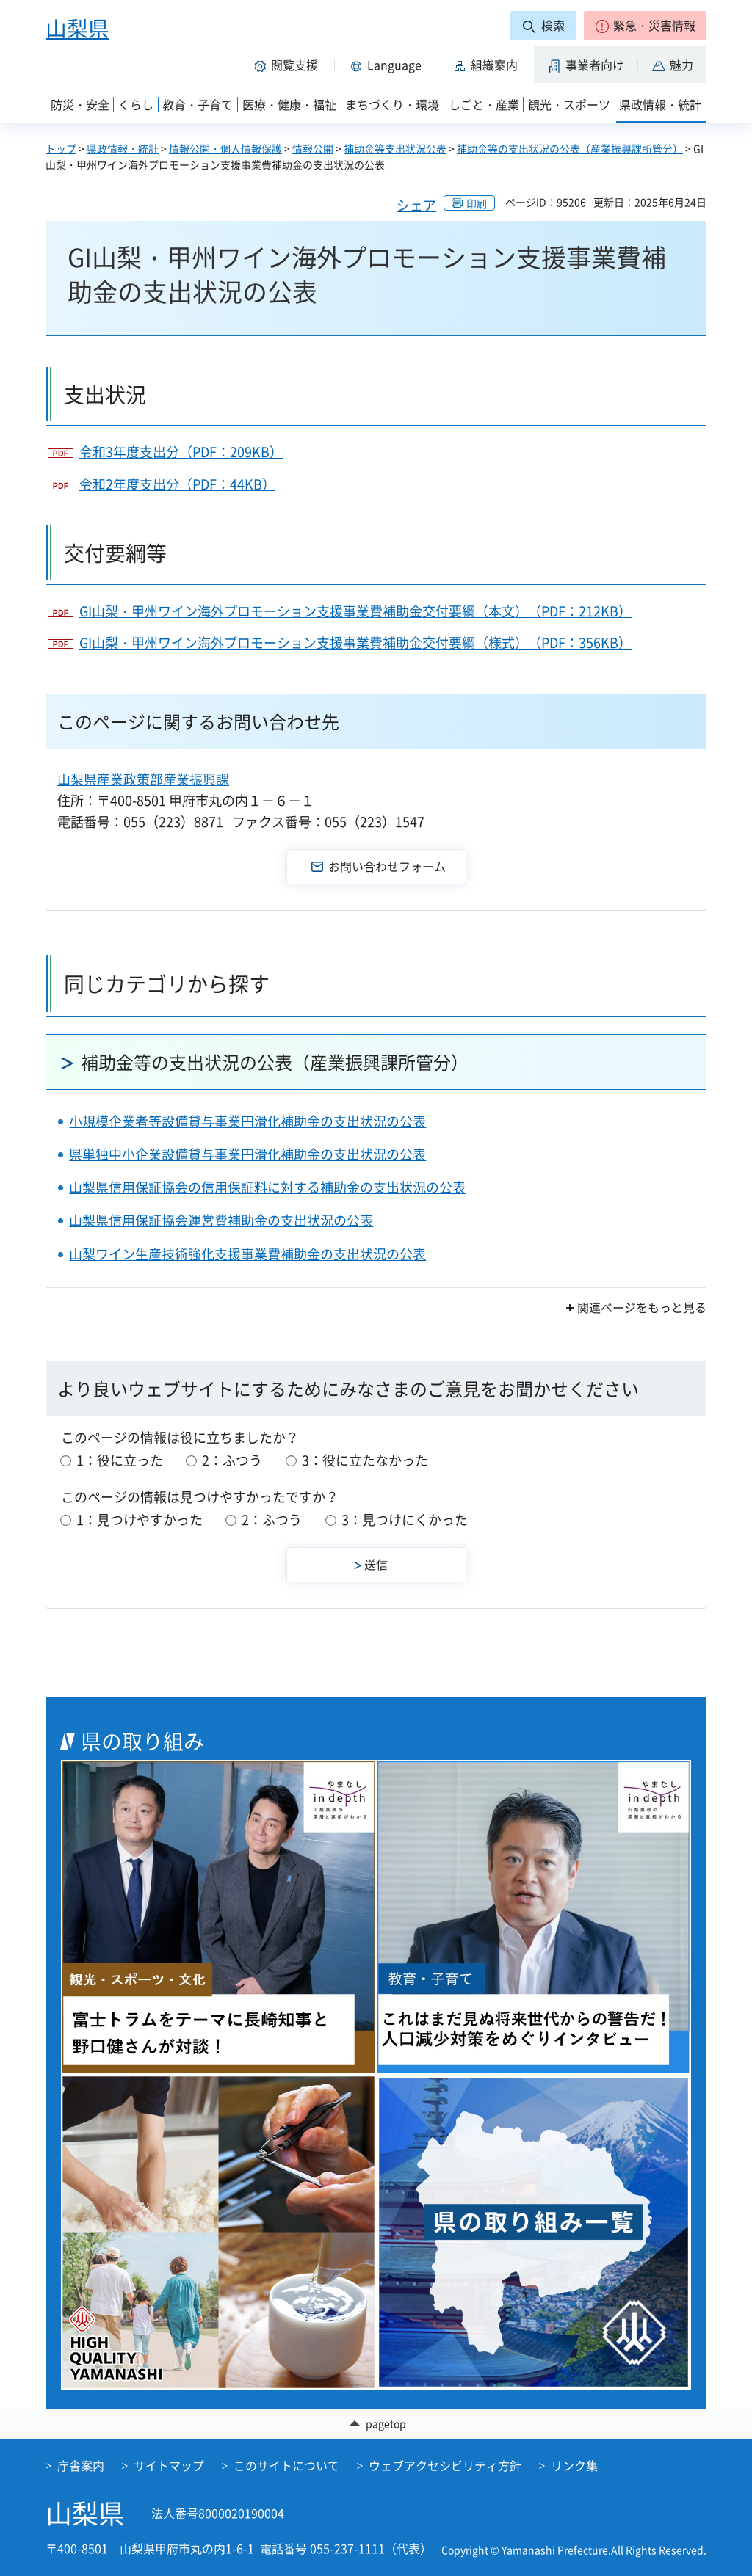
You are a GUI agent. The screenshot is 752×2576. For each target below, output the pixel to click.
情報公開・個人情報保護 (225, 148)
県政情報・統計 (123, 148)
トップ (61, 148)
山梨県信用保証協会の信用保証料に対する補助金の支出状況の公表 (267, 1187)
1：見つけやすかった (139, 1519)
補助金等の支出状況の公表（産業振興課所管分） (570, 148)
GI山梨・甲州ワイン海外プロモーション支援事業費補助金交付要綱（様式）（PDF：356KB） (355, 642)
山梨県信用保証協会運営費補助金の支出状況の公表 (221, 1220)
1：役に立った (119, 1460)
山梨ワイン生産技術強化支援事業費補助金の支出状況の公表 (247, 1254)
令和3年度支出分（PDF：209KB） (181, 452)
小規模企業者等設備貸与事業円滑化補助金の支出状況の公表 (247, 1121)
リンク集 (574, 2465)
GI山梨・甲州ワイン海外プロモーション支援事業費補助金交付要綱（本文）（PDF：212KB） (355, 611)
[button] (645, 25)
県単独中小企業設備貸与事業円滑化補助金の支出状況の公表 (247, 1154)
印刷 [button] (476, 203)
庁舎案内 (80, 2465)
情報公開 (312, 148)
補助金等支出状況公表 (395, 148)
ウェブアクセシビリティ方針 (445, 2465)
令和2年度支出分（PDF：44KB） (177, 484)
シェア (416, 205)
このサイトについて (286, 2465)
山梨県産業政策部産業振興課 (143, 779)
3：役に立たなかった (365, 1460)
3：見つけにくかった (404, 1519)
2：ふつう (232, 1460)
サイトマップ (169, 2465)
